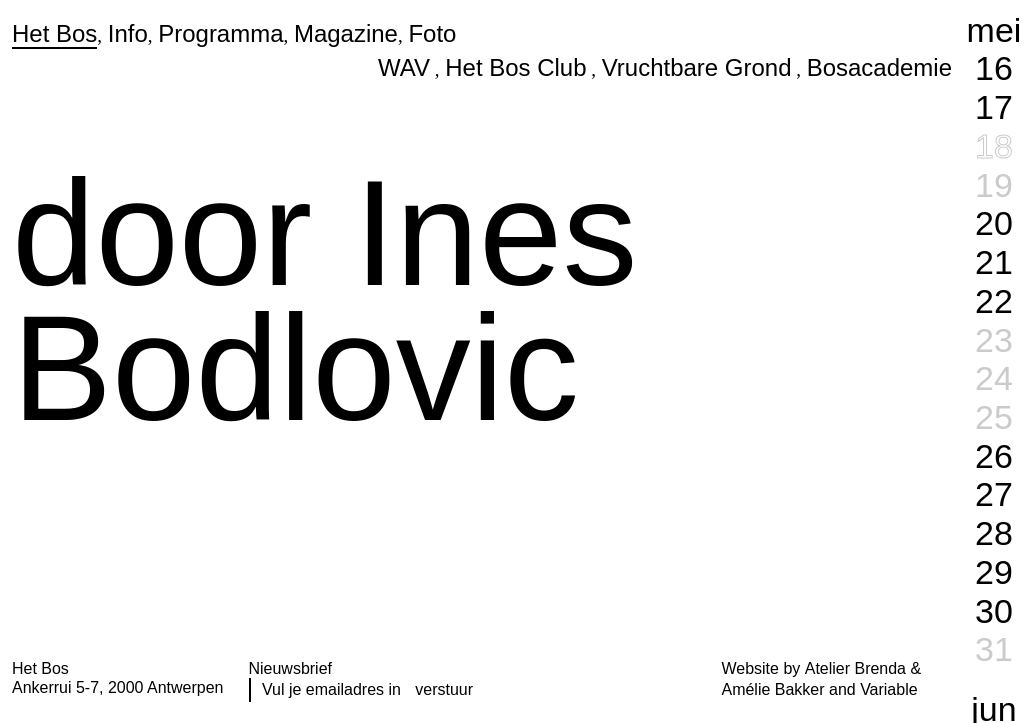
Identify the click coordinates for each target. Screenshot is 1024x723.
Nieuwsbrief (291, 668)
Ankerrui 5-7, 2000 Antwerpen (117, 687)
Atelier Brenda (855, 668)
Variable (888, 689)
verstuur (444, 689)
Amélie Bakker (773, 689)
